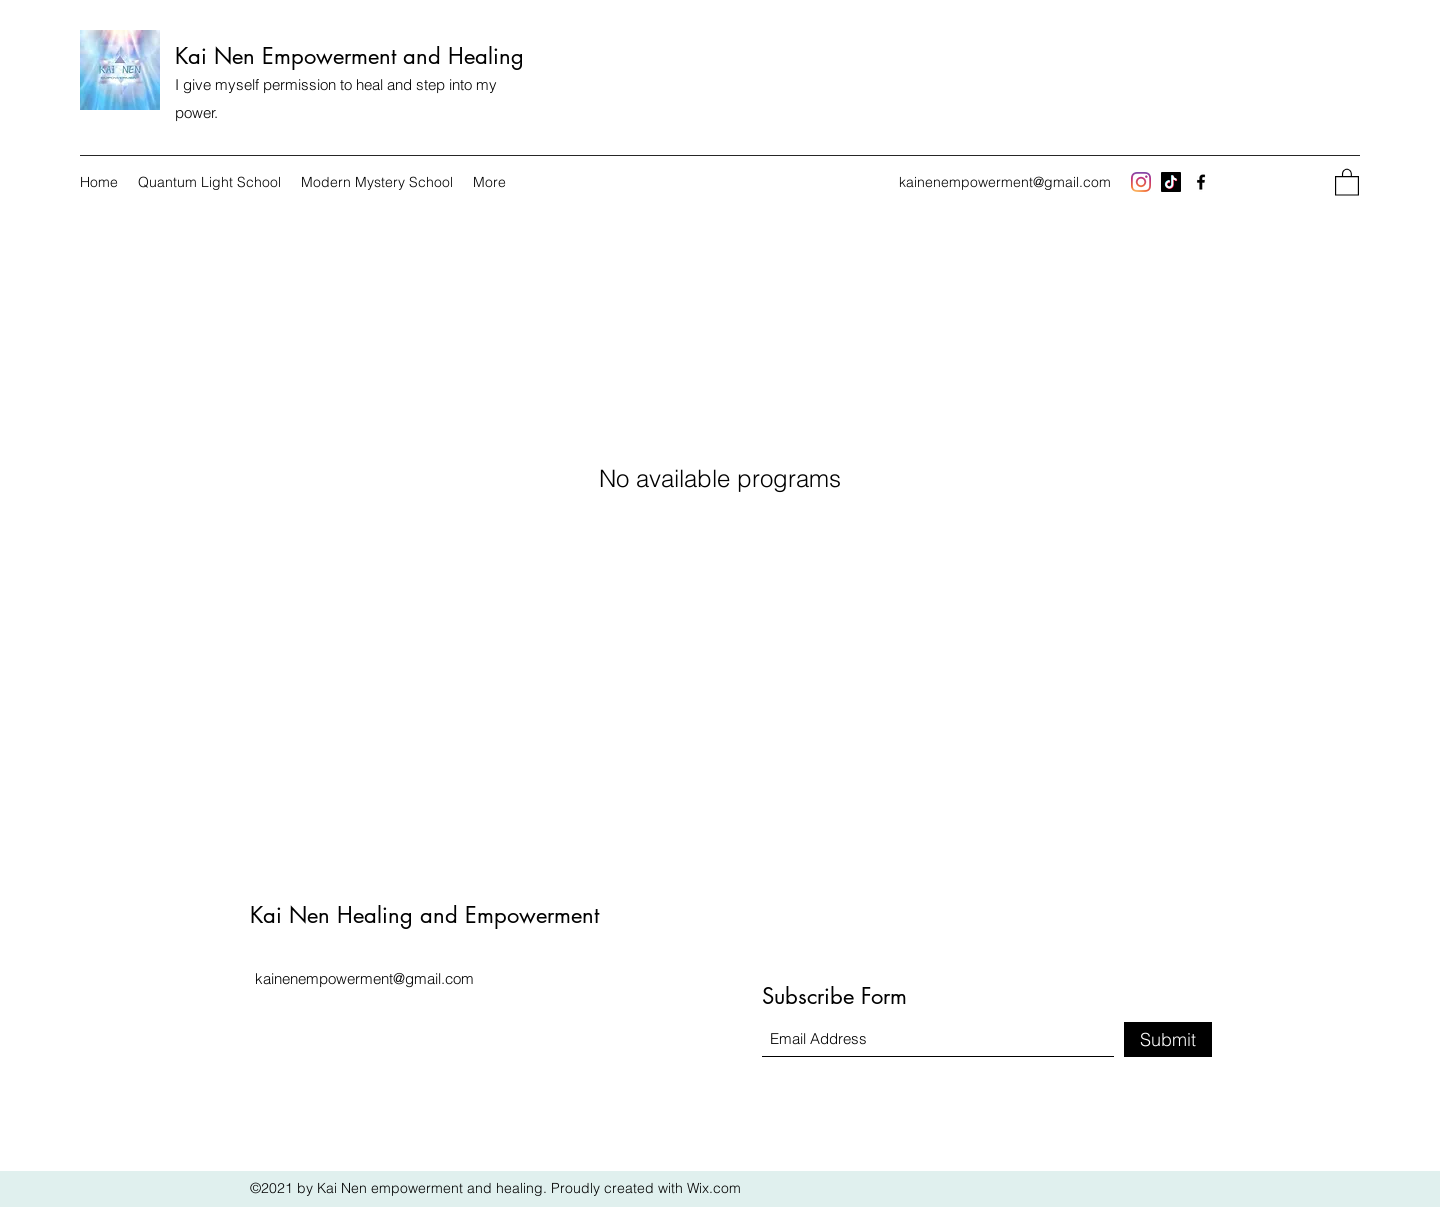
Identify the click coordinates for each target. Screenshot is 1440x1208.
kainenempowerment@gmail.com (1005, 182)
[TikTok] (1171, 182)
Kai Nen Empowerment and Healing (349, 56)
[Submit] (1168, 1039)
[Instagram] (1141, 182)
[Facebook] (1201, 182)
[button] (1347, 181)
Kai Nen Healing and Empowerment (424, 915)
